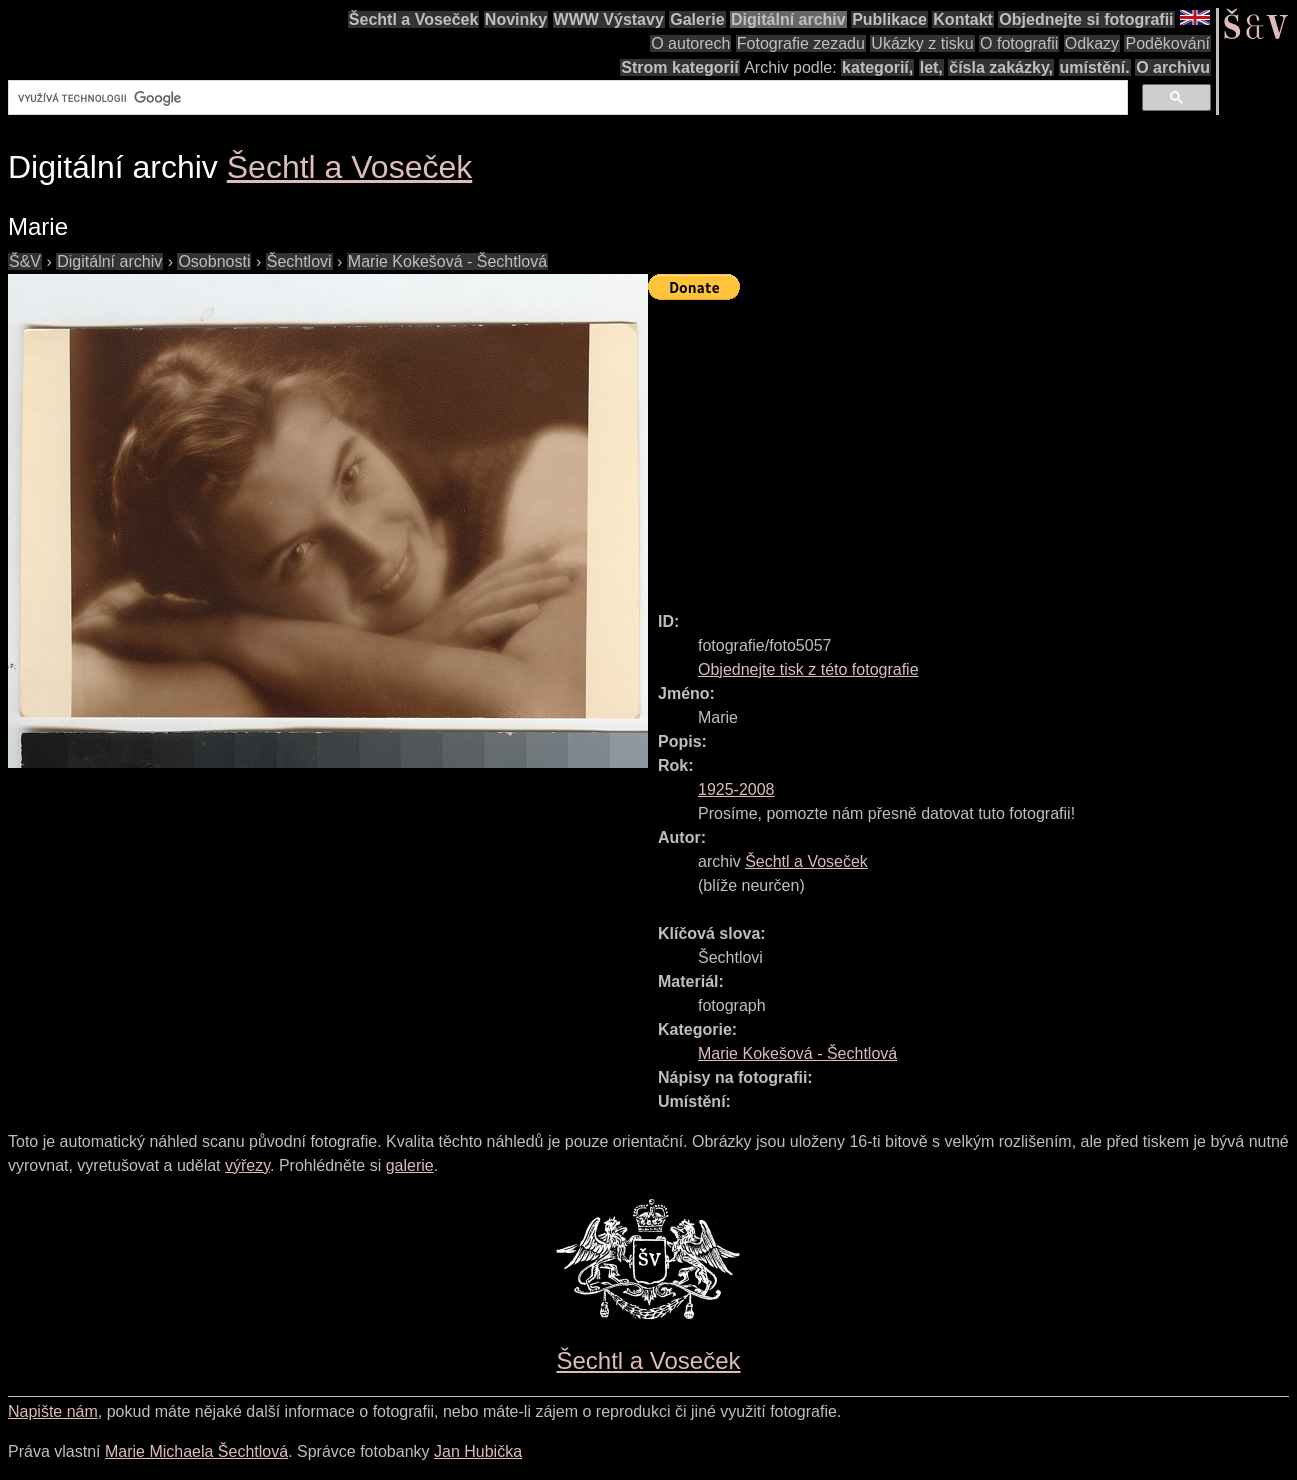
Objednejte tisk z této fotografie (808, 669)
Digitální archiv (788, 19)
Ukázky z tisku (922, 43)
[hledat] (566, 98)
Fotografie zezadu (801, 43)
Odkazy (1092, 43)
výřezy (247, 1165)
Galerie (697, 19)
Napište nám (53, 1411)
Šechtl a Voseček (414, 19)
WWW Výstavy (609, 19)
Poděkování (1167, 43)
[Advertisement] (972, 447)
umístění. (1095, 67)
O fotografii (1019, 43)
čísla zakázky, (1001, 67)
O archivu (1173, 67)
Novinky (516, 19)
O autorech (690, 43)
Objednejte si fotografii (1086, 19)
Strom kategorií (679, 67)
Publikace (889, 19)
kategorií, (877, 67)
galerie (410, 1165)
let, (931, 67)
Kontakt (963, 19)
